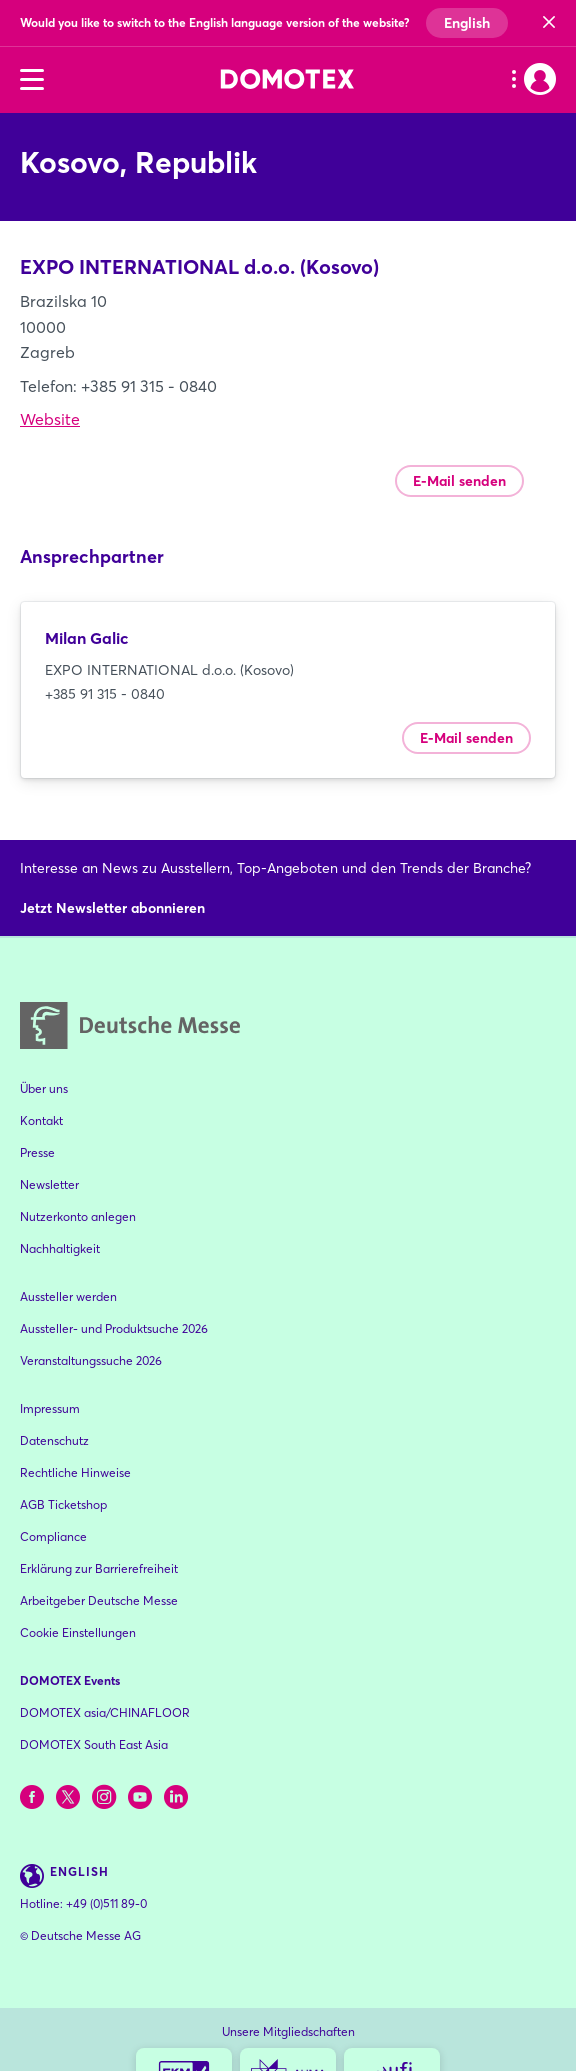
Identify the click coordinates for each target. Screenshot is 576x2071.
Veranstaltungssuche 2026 (91, 1360)
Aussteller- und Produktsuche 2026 (114, 1328)
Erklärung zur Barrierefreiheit (99, 1568)
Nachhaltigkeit (60, 1248)
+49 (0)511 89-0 (106, 1903)
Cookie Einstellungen (78, 1632)
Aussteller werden (68, 1296)
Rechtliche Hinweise (75, 1472)
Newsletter (49, 1184)
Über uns (44, 1088)
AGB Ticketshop (63, 1504)
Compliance (53, 1536)
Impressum (50, 1408)
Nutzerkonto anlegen (78, 1216)
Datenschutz (54, 1440)
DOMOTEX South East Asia (94, 1744)
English (467, 23)
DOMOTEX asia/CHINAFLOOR (105, 1712)
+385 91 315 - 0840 (105, 694)
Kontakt (41, 1120)
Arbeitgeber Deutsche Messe (99, 1600)
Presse (37, 1152)
